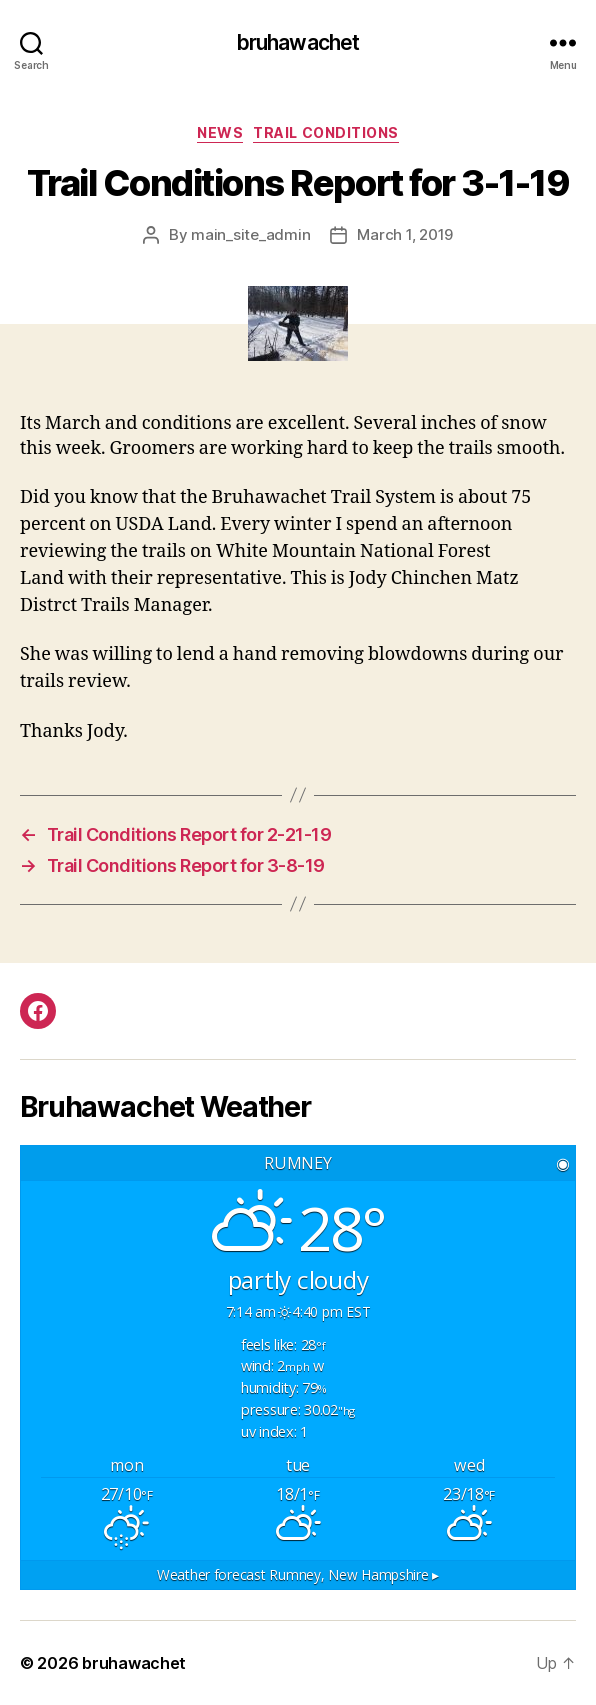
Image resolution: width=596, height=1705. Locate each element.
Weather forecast (298, 1574)
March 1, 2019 (405, 234)
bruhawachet (298, 42)
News (220, 132)
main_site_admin (250, 234)
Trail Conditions (325, 132)
